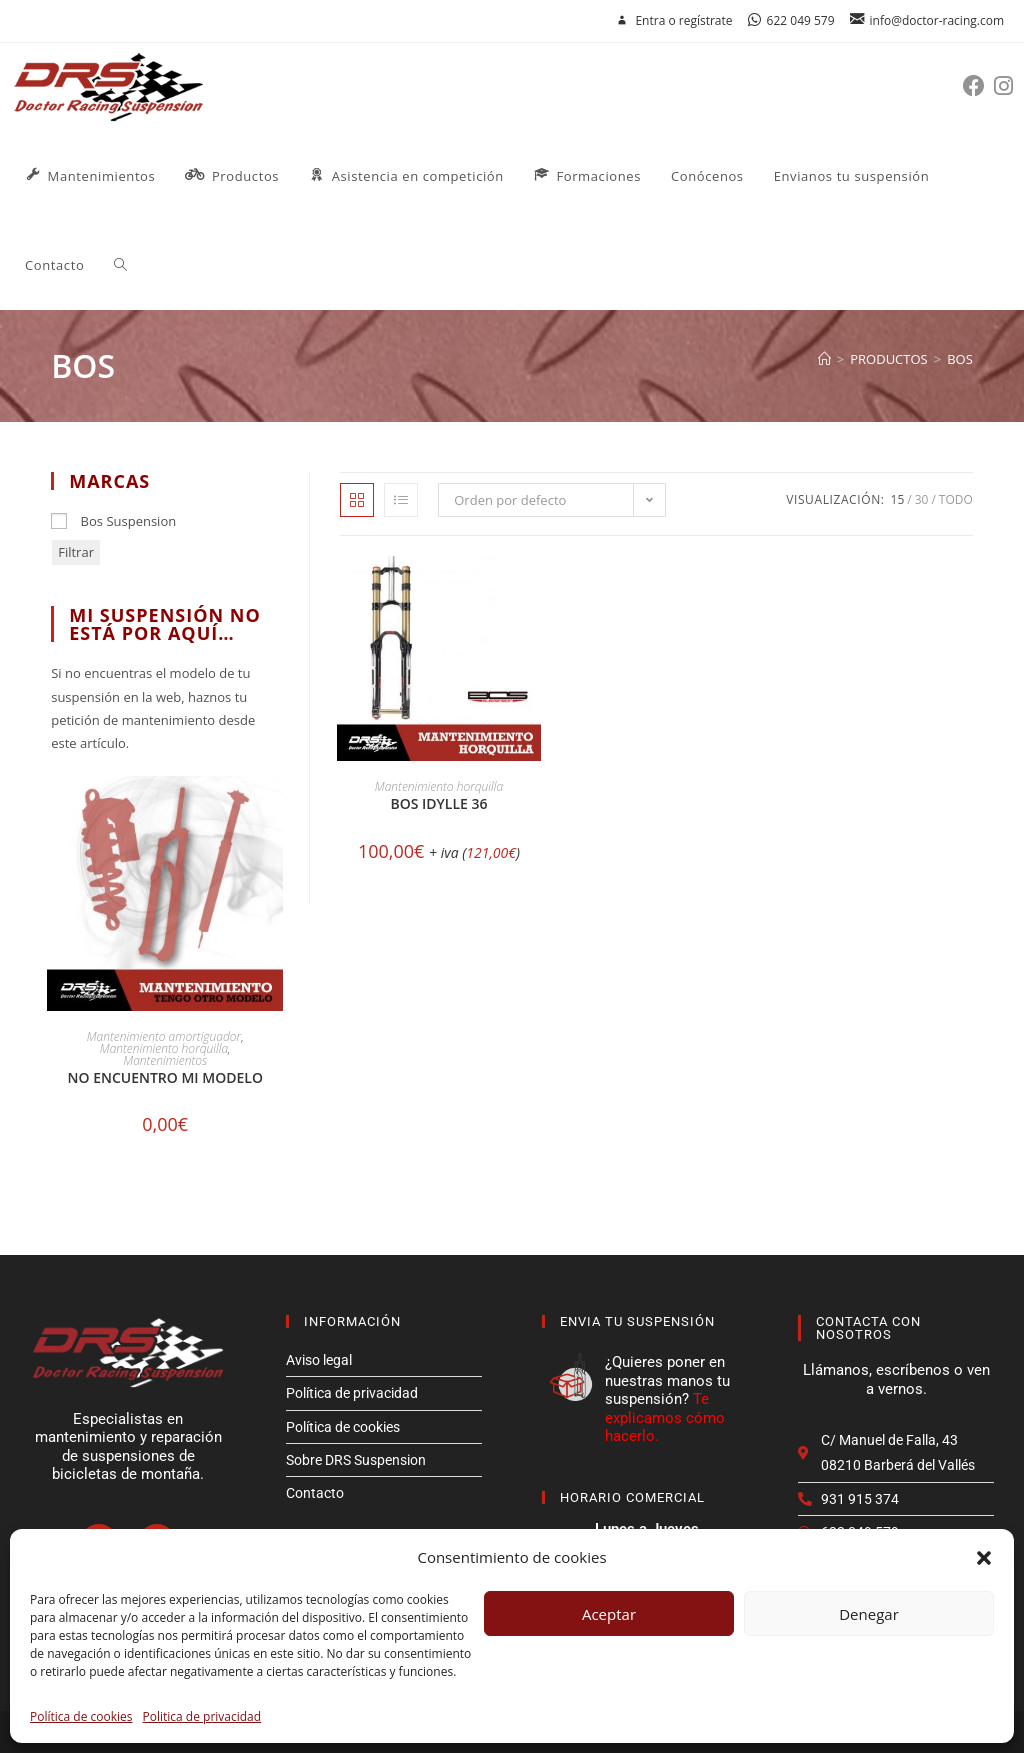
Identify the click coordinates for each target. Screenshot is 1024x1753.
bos (960, 359)
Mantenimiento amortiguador (164, 1036)
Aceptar (609, 1614)
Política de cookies (81, 1716)
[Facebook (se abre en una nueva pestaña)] (978, 85)
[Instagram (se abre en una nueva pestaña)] (1008, 85)
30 (922, 499)
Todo (956, 499)
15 (898, 499)
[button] (984, 1558)
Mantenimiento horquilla (439, 786)
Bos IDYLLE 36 (438, 803)
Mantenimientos (165, 1060)
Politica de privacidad (202, 1716)
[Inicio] (824, 359)
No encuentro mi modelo (165, 1077)
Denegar (869, 1614)
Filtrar (76, 552)
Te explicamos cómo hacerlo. (665, 1417)
